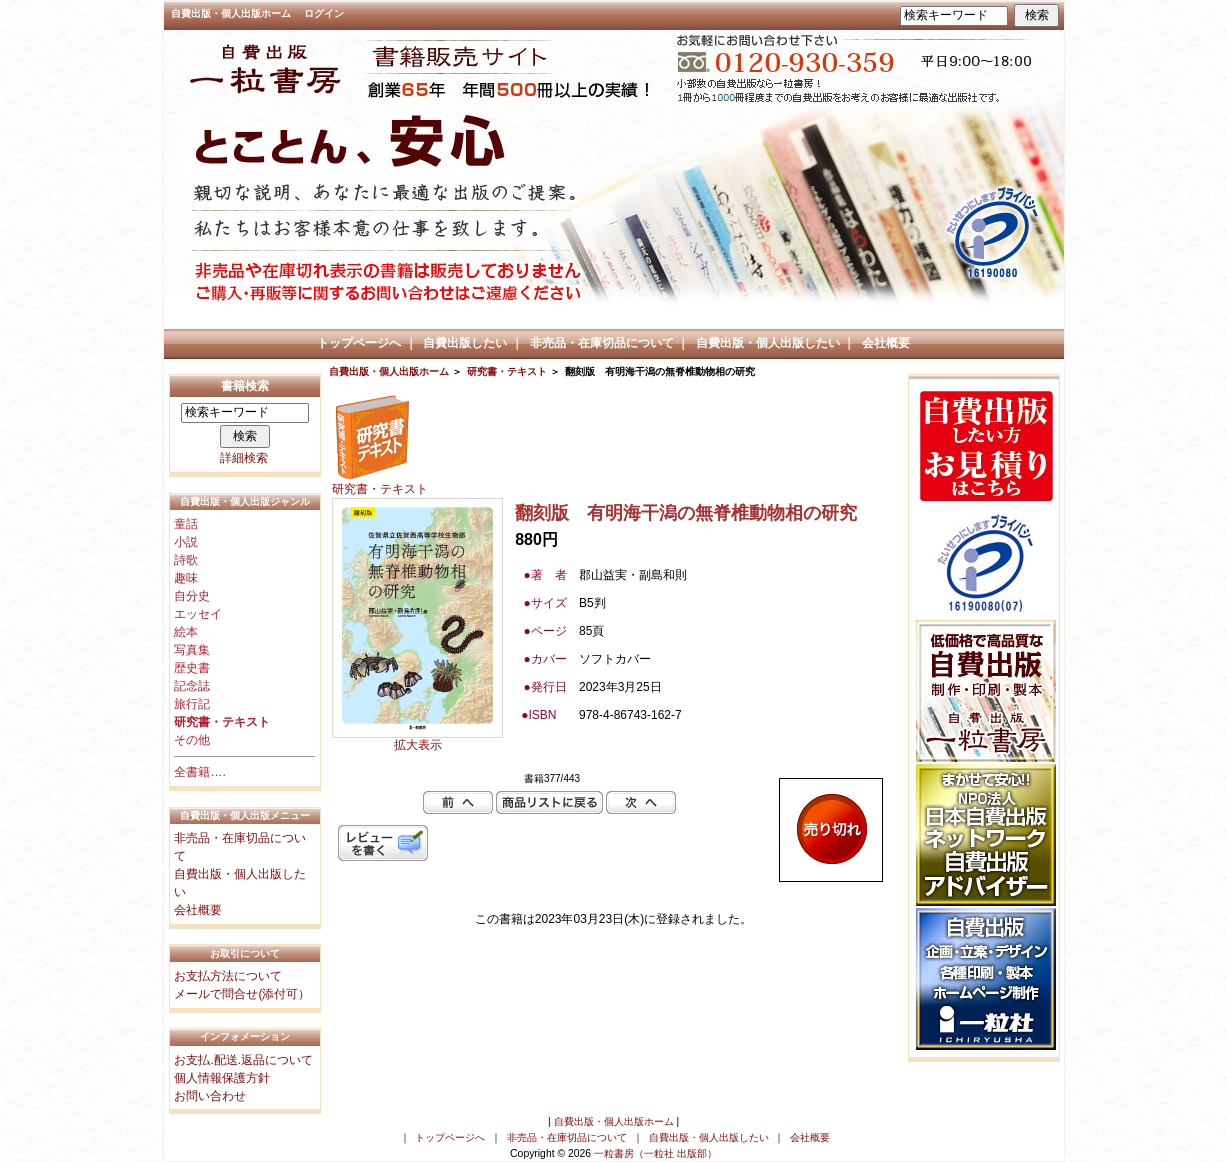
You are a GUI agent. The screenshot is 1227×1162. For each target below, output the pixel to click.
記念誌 (192, 686)
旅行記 (192, 704)
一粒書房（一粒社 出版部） (655, 1153)
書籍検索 (245, 386)
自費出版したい (465, 343)
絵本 (186, 632)
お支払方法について (228, 976)
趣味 (186, 578)
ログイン (324, 13)
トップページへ (359, 343)
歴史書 (192, 668)
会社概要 (886, 343)
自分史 (192, 596)
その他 (192, 740)
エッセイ (198, 614)
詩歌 (186, 560)
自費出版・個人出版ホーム (231, 13)
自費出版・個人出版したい (768, 343)
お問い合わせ (210, 1096)
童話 (186, 524)
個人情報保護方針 (222, 1078)
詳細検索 (244, 458)
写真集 (192, 650)
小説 (186, 542)
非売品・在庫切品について (602, 343)
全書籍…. (199, 772)
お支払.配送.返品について (243, 1060)
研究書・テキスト (507, 371)
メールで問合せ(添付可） (242, 994)
